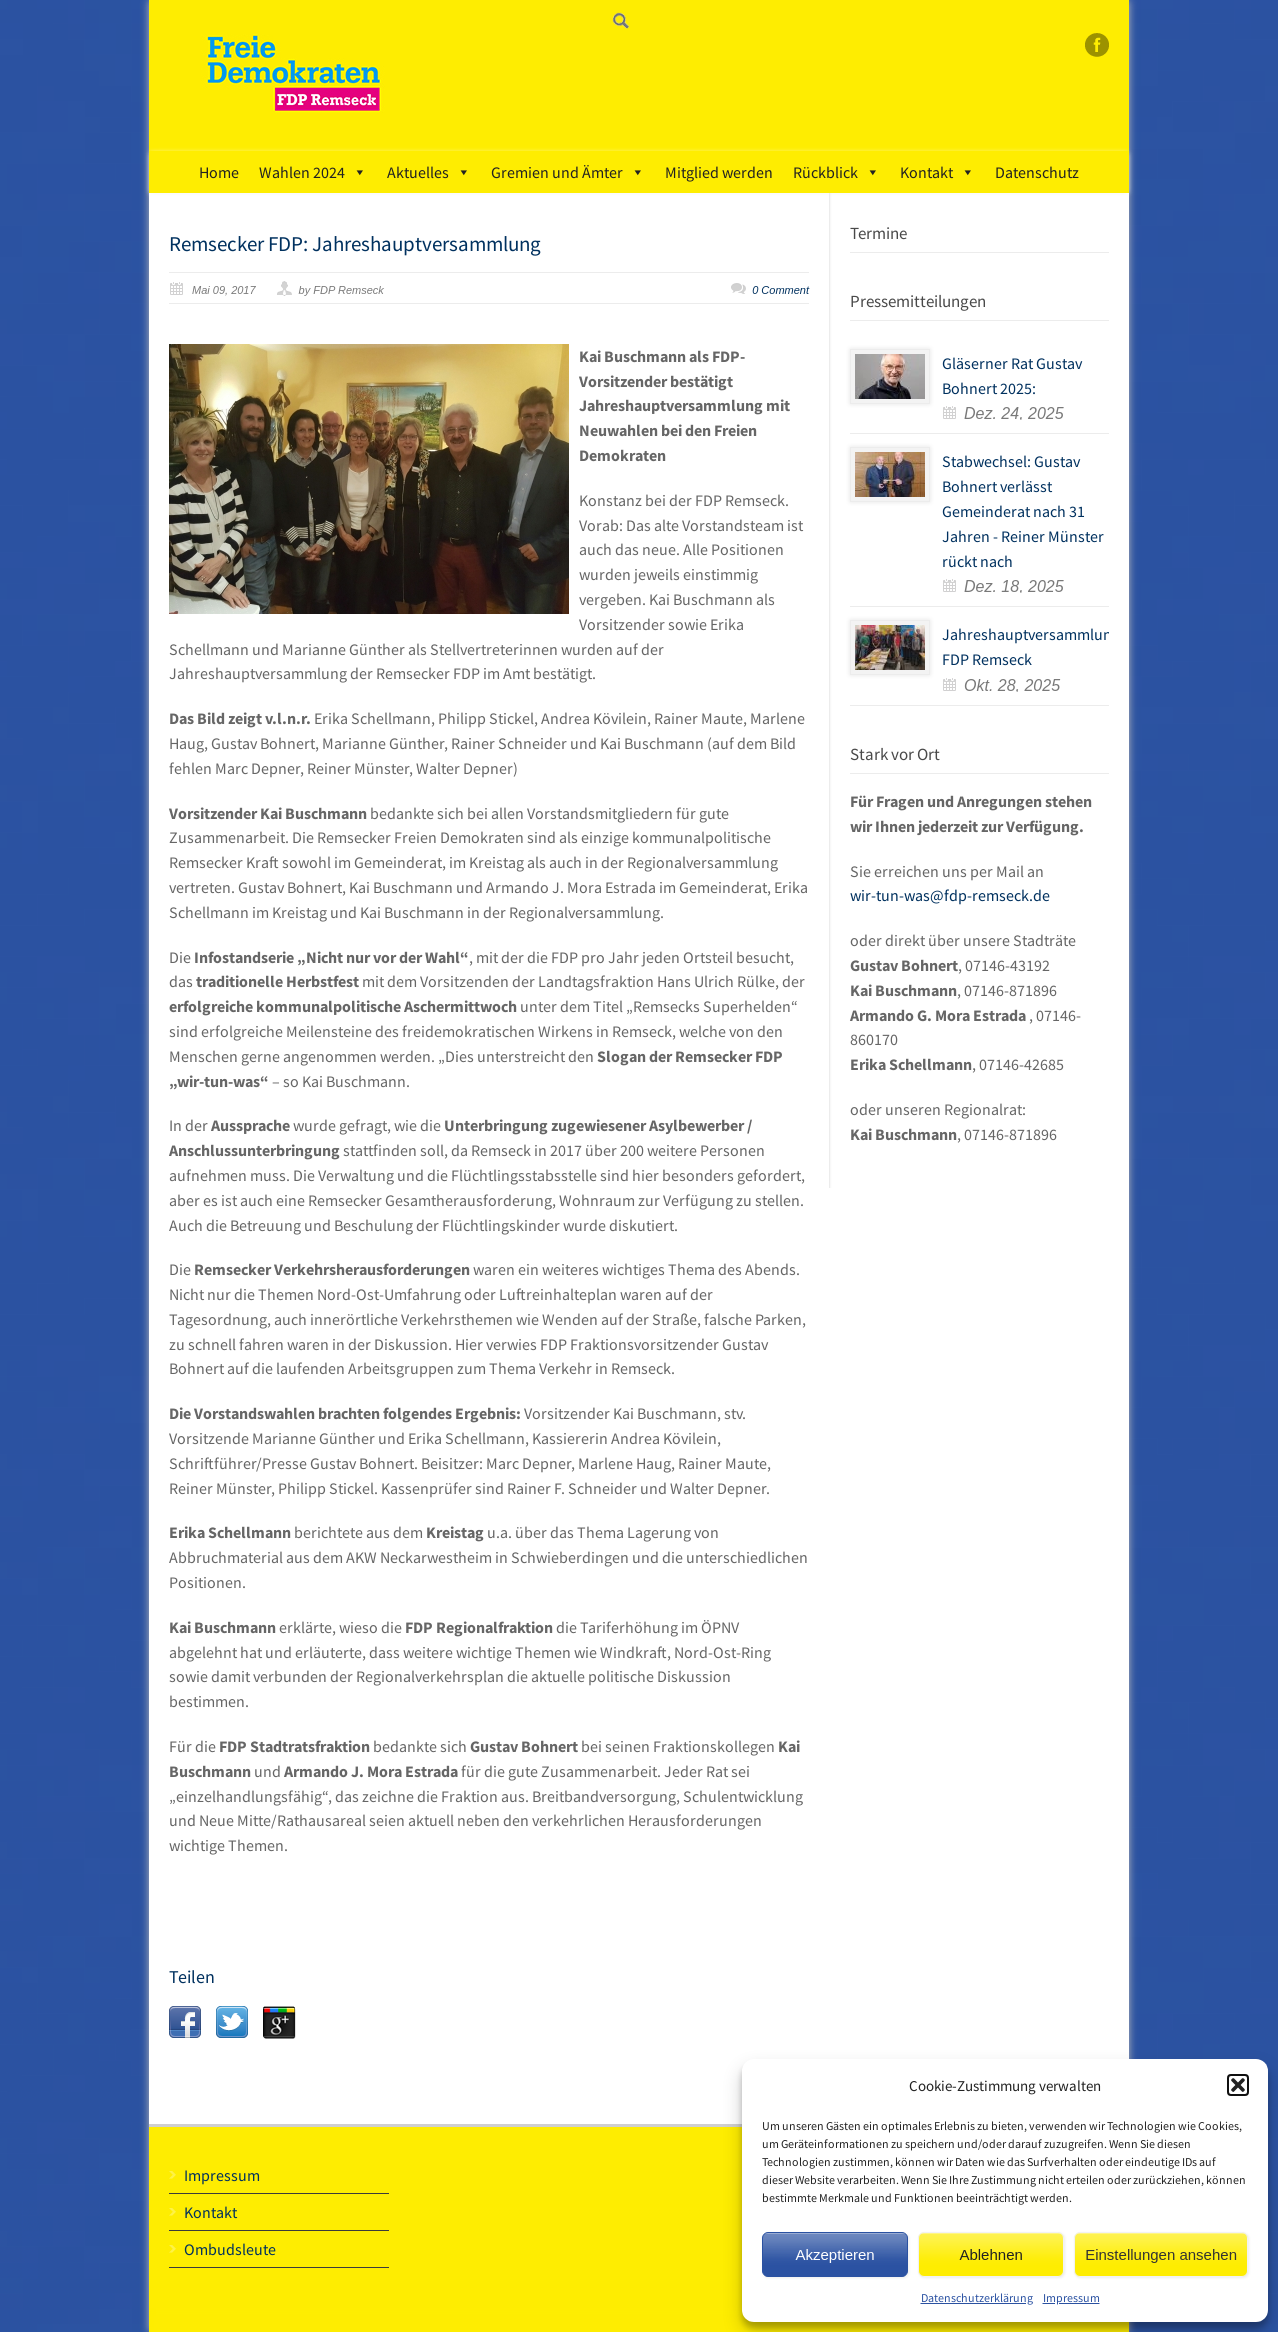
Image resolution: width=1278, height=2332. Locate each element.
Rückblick (836, 172)
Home (219, 172)
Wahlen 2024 (313, 172)
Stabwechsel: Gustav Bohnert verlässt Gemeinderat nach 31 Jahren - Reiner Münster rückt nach (1023, 510)
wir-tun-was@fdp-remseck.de (950, 895)
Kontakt (937, 172)
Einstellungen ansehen (1161, 2254)
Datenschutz (1037, 172)
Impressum (1071, 2297)
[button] (1238, 2085)
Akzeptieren (834, 2254)
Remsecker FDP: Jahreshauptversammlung (355, 243)
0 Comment (780, 290)
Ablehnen (990, 2254)
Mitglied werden (719, 172)
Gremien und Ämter (568, 172)
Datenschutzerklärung (977, 2297)
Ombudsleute (230, 2249)
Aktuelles (429, 172)
